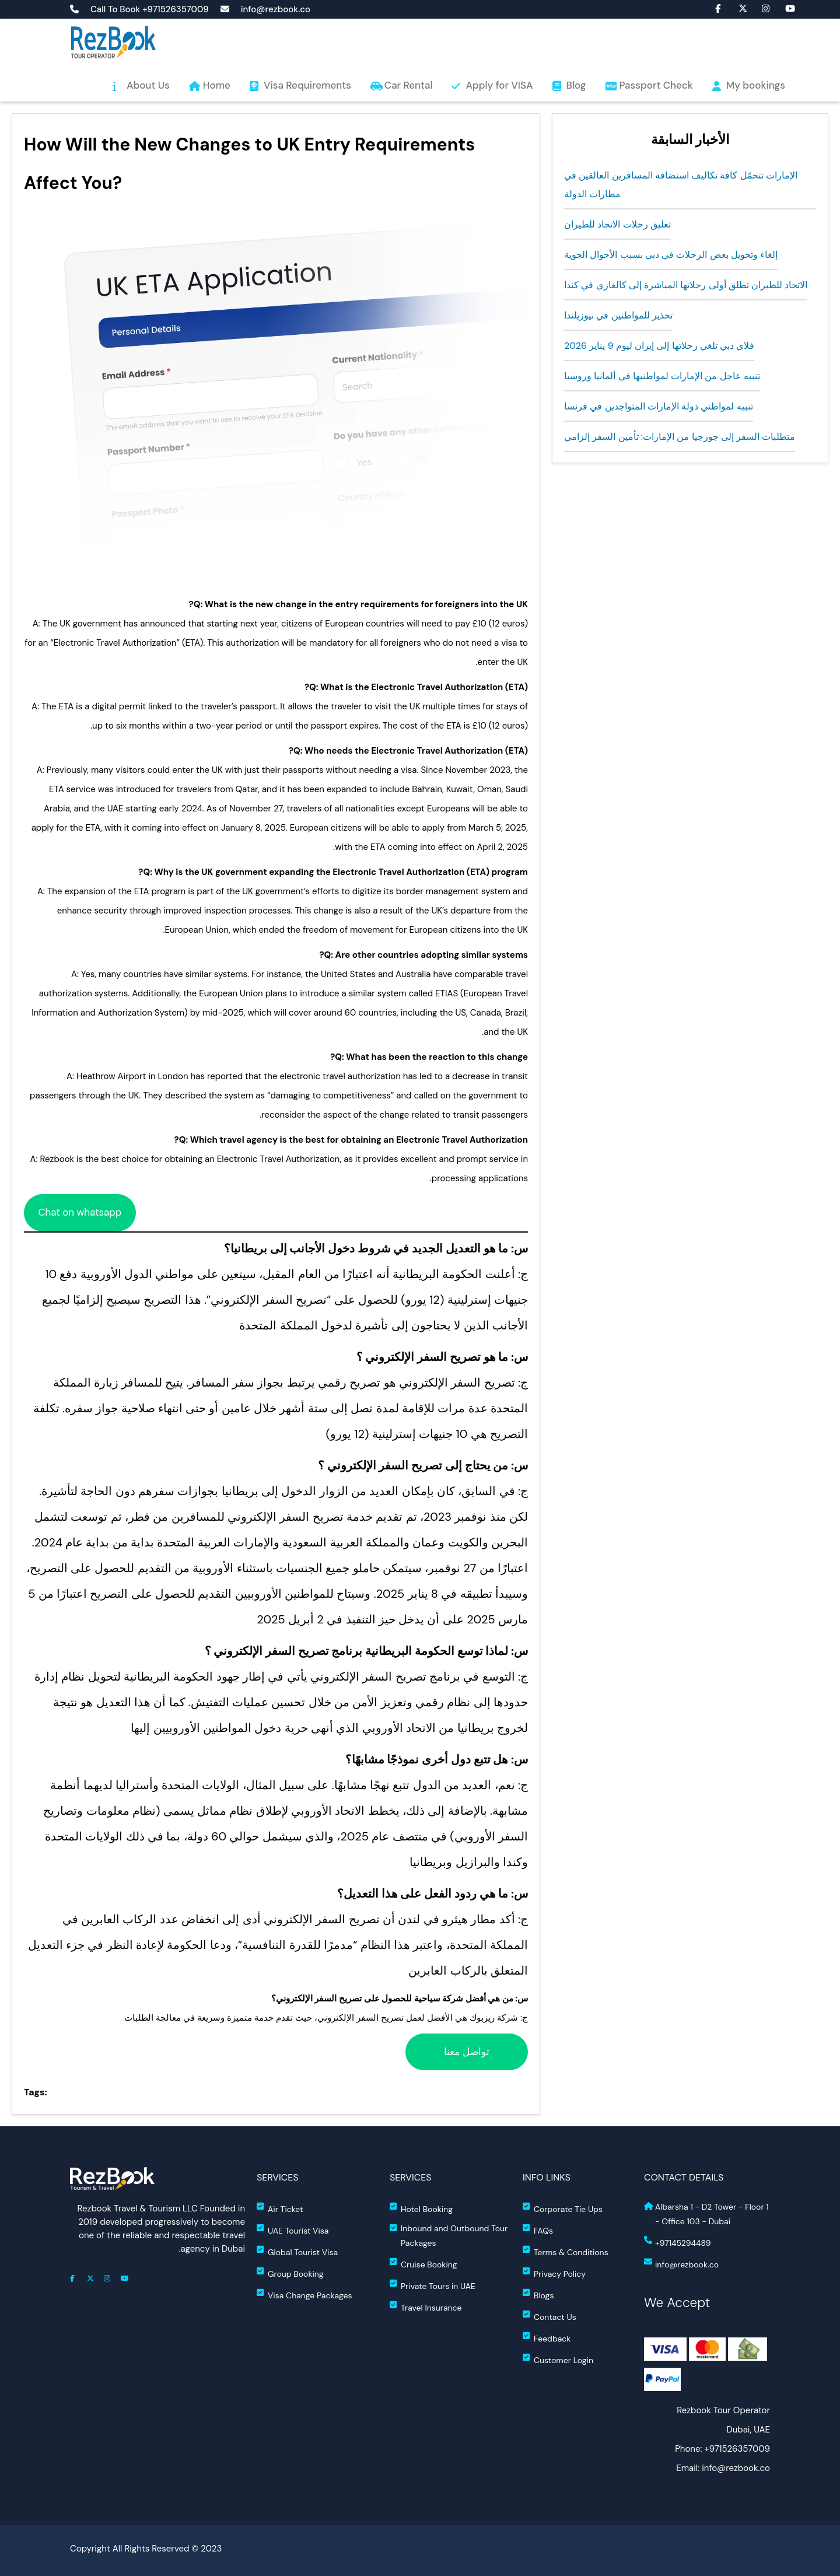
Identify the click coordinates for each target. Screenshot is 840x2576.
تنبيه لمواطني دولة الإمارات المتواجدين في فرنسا (658, 406)
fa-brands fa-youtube (783, 7)
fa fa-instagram (760, 7)
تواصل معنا (466, 2051)
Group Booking (290, 2273)
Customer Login (558, 2359)
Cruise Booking (423, 2264)
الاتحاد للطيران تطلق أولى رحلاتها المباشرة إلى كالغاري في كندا (685, 285)
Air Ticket (280, 2208)
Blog (576, 85)
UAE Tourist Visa (292, 2230)
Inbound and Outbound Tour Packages (449, 2235)
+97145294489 (677, 2242)
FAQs (538, 2230)
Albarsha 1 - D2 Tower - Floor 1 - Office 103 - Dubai (706, 2214)
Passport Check (656, 85)
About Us (148, 85)
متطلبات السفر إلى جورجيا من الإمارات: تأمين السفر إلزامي (679, 436)
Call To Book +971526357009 (149, 9)
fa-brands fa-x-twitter (736, 7)
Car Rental (408, 85)
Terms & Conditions (565, 2251)
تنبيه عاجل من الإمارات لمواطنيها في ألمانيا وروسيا (662, 376)
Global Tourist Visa (297, 2251)
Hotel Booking (421, 2208)
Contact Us (549, 2316)
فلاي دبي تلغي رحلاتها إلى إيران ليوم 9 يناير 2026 (659, 346)
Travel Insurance (426, 2307)
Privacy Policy (554, 2273)
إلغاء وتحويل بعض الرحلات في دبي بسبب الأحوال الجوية (671, 255)
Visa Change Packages (304, 2294)
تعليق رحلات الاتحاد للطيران (617, 224)
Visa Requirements (307, 85)
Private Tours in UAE (432, 2285)
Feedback (546, 2338)
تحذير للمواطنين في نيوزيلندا (618, 315)
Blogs (538, 2294)
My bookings (755, 85)
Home (216, 85)
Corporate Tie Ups (563, 2208)
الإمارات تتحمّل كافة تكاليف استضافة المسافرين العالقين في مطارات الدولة (680, 184)
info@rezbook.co (275, 9)
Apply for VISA (499, 85)
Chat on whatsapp (79, 1212)
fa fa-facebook (713, 7)
